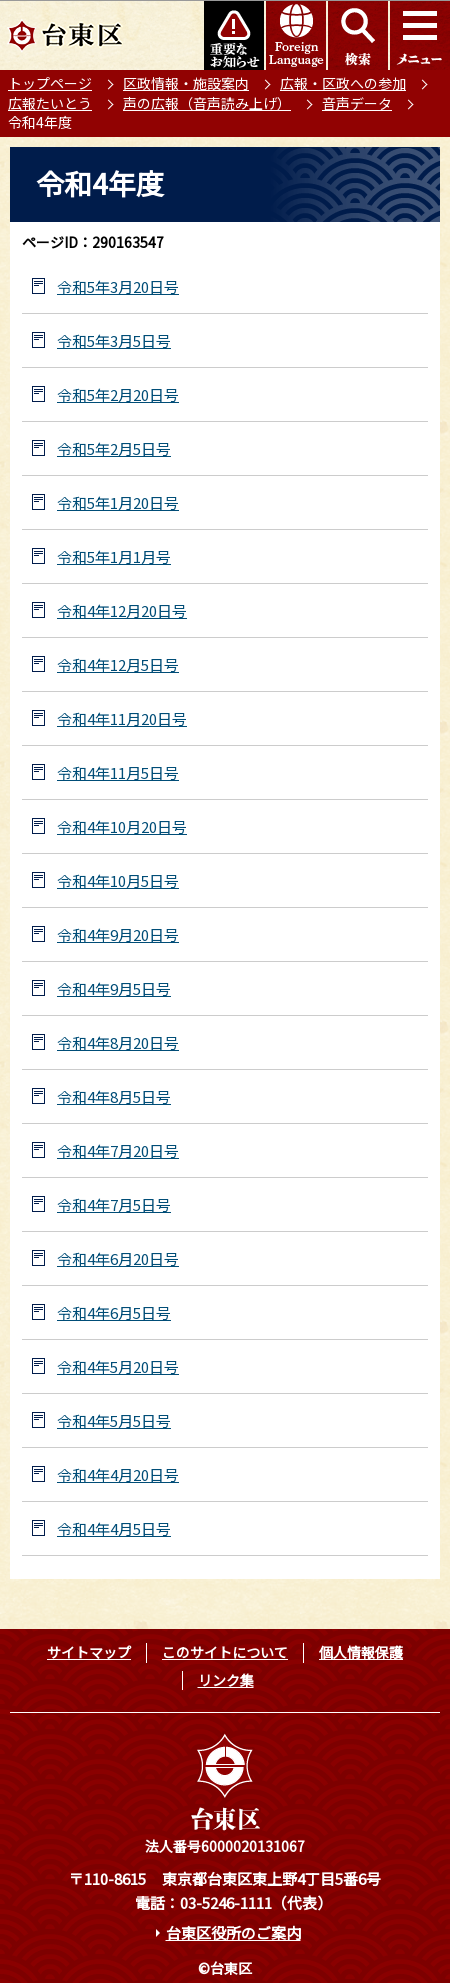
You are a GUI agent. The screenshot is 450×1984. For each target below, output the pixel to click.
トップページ (50, 83)
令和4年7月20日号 (118, 1150)
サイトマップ (89, 1652)
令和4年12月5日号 (118, 664)
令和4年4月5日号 (114, 1528)
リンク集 (226, 1680)
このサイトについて (225, 1652)
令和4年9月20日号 (118, 934)
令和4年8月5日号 (114, 1096)
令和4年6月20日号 (118, 1258)
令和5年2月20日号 (118, 394)
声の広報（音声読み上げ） (207, 103)
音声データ (357, 103)
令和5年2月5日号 (114, 448)
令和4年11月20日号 (122, 718)
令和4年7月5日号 (114, 1204)
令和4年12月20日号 (122, 610)
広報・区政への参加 (343, 83)
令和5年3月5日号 (114, 340)
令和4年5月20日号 (118, 1366)
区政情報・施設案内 (186, 83)
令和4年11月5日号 (118, 772)
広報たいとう (50, 103)
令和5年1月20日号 (118, 502)
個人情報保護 (361, 1652)
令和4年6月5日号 (114, 1312)
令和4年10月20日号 (122, 826)
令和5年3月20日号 (118, 286)
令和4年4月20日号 (118, 1474)
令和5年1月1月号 (114, 556)
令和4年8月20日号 (118, 1042)
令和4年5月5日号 (114, 1420)
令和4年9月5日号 (114, 988)
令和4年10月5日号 (118, 880)
